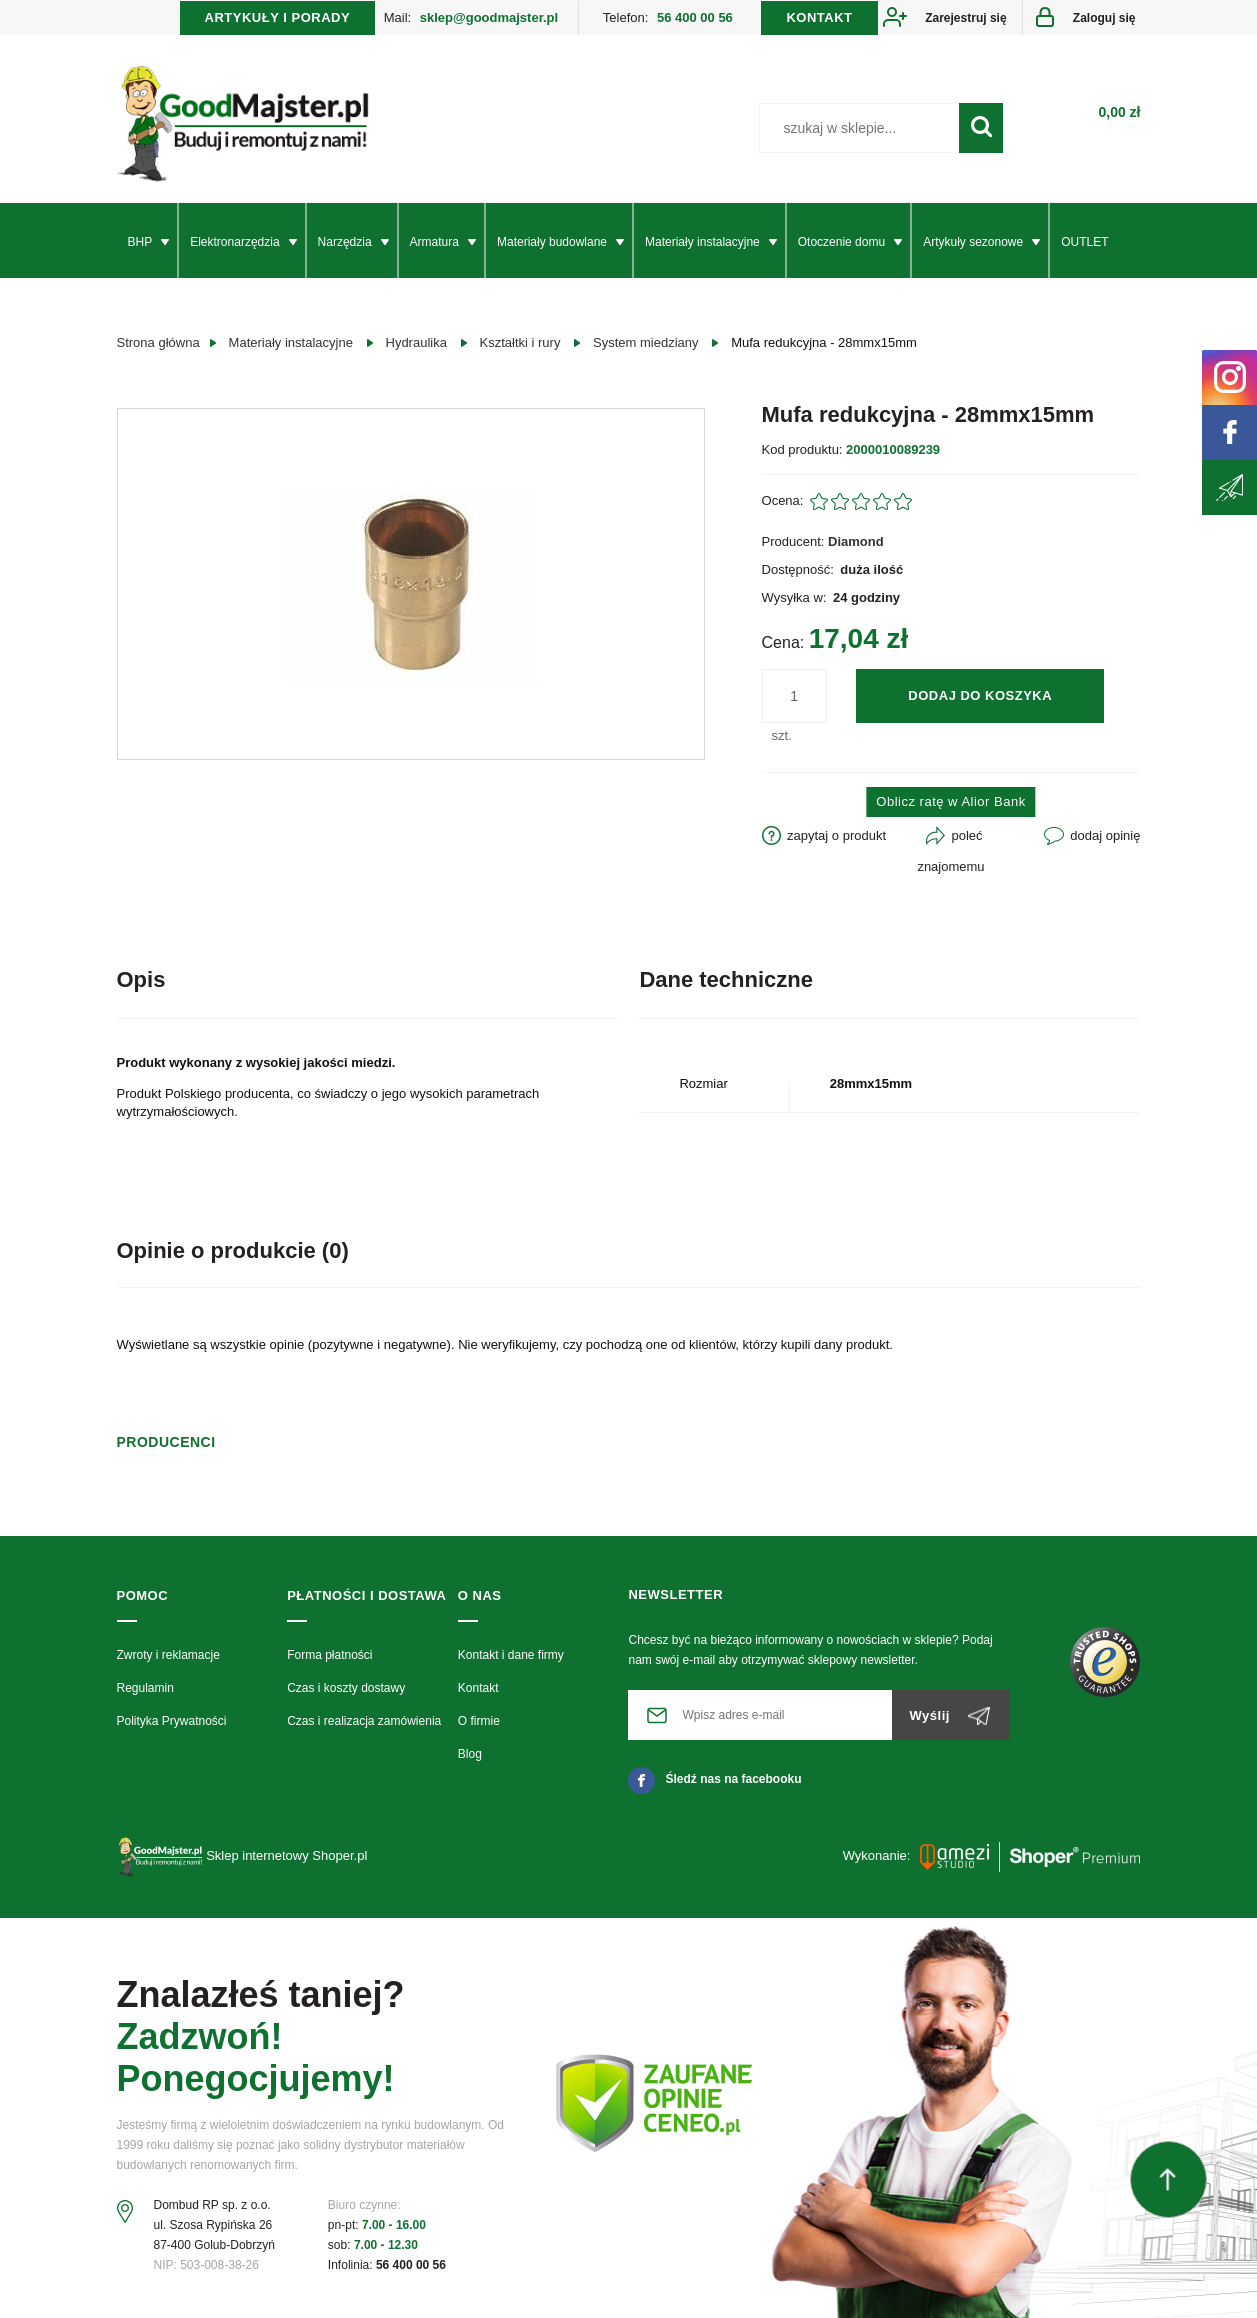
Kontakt (478, 1688)
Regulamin (145, 1688)
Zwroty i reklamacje (168, 1655)
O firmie (479, 1721)
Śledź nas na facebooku (714, 1779)
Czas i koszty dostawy (346, 1688)
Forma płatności (329, 1655)
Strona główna (158, 342)
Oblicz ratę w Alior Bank (950, 801)
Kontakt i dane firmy (511, 1655)
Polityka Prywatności (172, 1721)
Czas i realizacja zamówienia (364, 1721)
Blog (470, 1754)
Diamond (856, 541)
